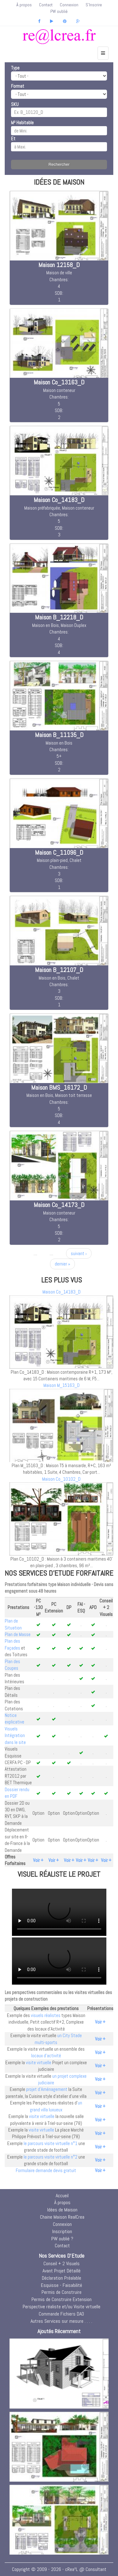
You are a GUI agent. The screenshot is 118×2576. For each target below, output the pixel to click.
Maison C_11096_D (59, 852)
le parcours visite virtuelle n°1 (50, 2143)
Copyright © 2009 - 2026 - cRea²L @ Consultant (59, 2569)
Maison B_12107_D (59, 970)
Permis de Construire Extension (61, 2299)
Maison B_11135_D (59, 735)
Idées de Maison (62, 2209)
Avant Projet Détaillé (61, 2270)
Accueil (62, 2195)
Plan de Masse (18, 1634)
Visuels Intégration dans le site (15, 1735)
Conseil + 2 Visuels (61, 2263)
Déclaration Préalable (61, 2278)
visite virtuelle (38, 2062)
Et (13, 139)
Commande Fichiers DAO (61, 2314)
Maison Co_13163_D (59, 382)
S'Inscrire (94, 5)
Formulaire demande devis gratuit (46, 2170)
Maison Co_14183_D (59, 500)
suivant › (79, 1253)
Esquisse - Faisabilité (61, 2285)
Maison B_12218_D (59, 617)
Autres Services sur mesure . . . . (61, 2321)
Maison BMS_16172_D (59, 1087)
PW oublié (59, 11)
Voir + (38, 1860)
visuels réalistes (45, 2015)
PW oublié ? (62, 2238)
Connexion (69, 5)
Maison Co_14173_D (59, 1205)
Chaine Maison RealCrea (62, 2217)
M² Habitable (22, 123)
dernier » (62, 1264)
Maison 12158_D (59, 265)
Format (17, 86)
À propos (24, 5)
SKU (15, 104)
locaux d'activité (46, 2056)
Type (15, 68)
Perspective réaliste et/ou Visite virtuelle (61, 2306)
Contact (46, 5)
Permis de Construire (61, 2292)
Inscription (62, 2231)
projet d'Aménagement (46, 2089)
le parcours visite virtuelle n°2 (50, 2157)
